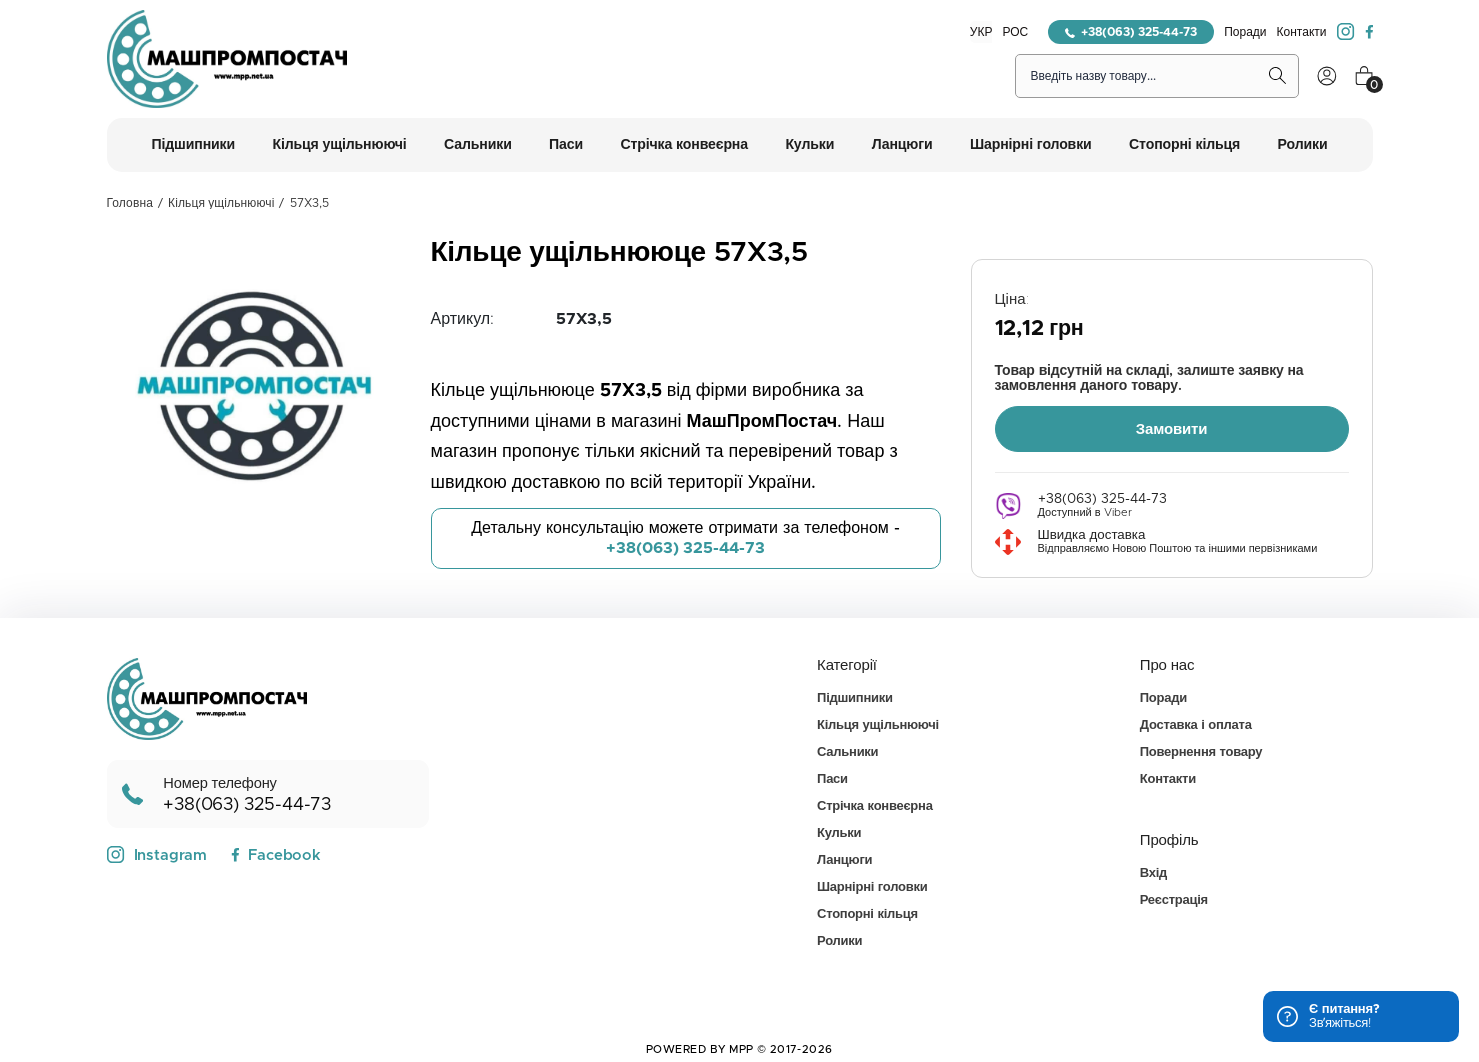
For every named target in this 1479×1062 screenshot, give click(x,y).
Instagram (157, 853)
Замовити (1172, 427)
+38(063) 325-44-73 (1131, 32)
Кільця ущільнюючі (221, 203)
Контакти (1302, 32)
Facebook (275, 853)
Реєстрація (1174, 898)
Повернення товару (1201, 750)
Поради (1245, 32)
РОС (1015, 32)
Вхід (1153, 871)
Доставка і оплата (1196, 723)
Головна (130, 203)
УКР (981, 32)
